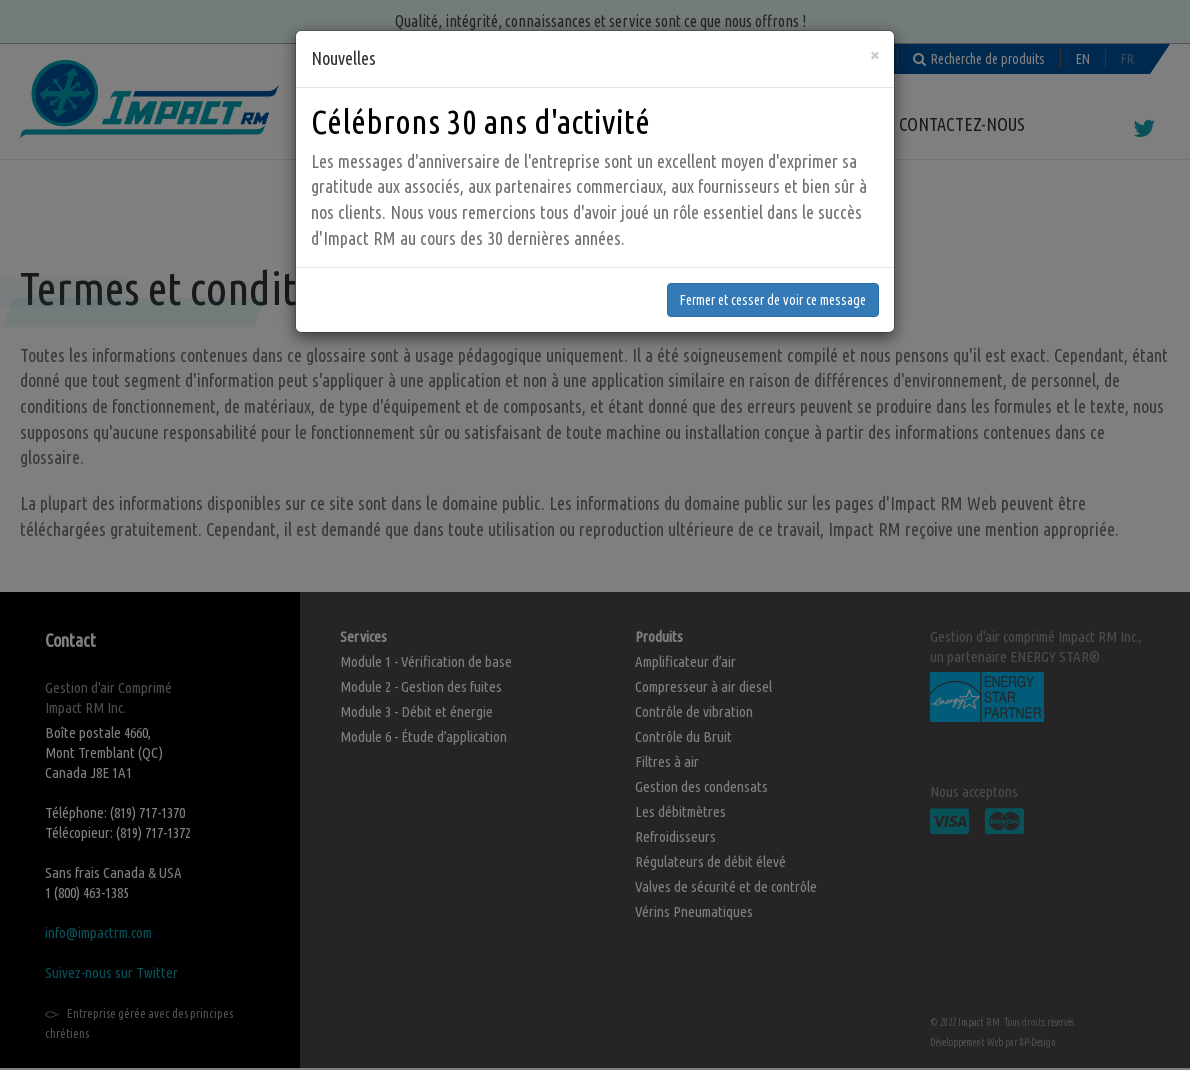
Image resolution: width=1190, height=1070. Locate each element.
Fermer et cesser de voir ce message (773, 296)
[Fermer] (874, 51)
